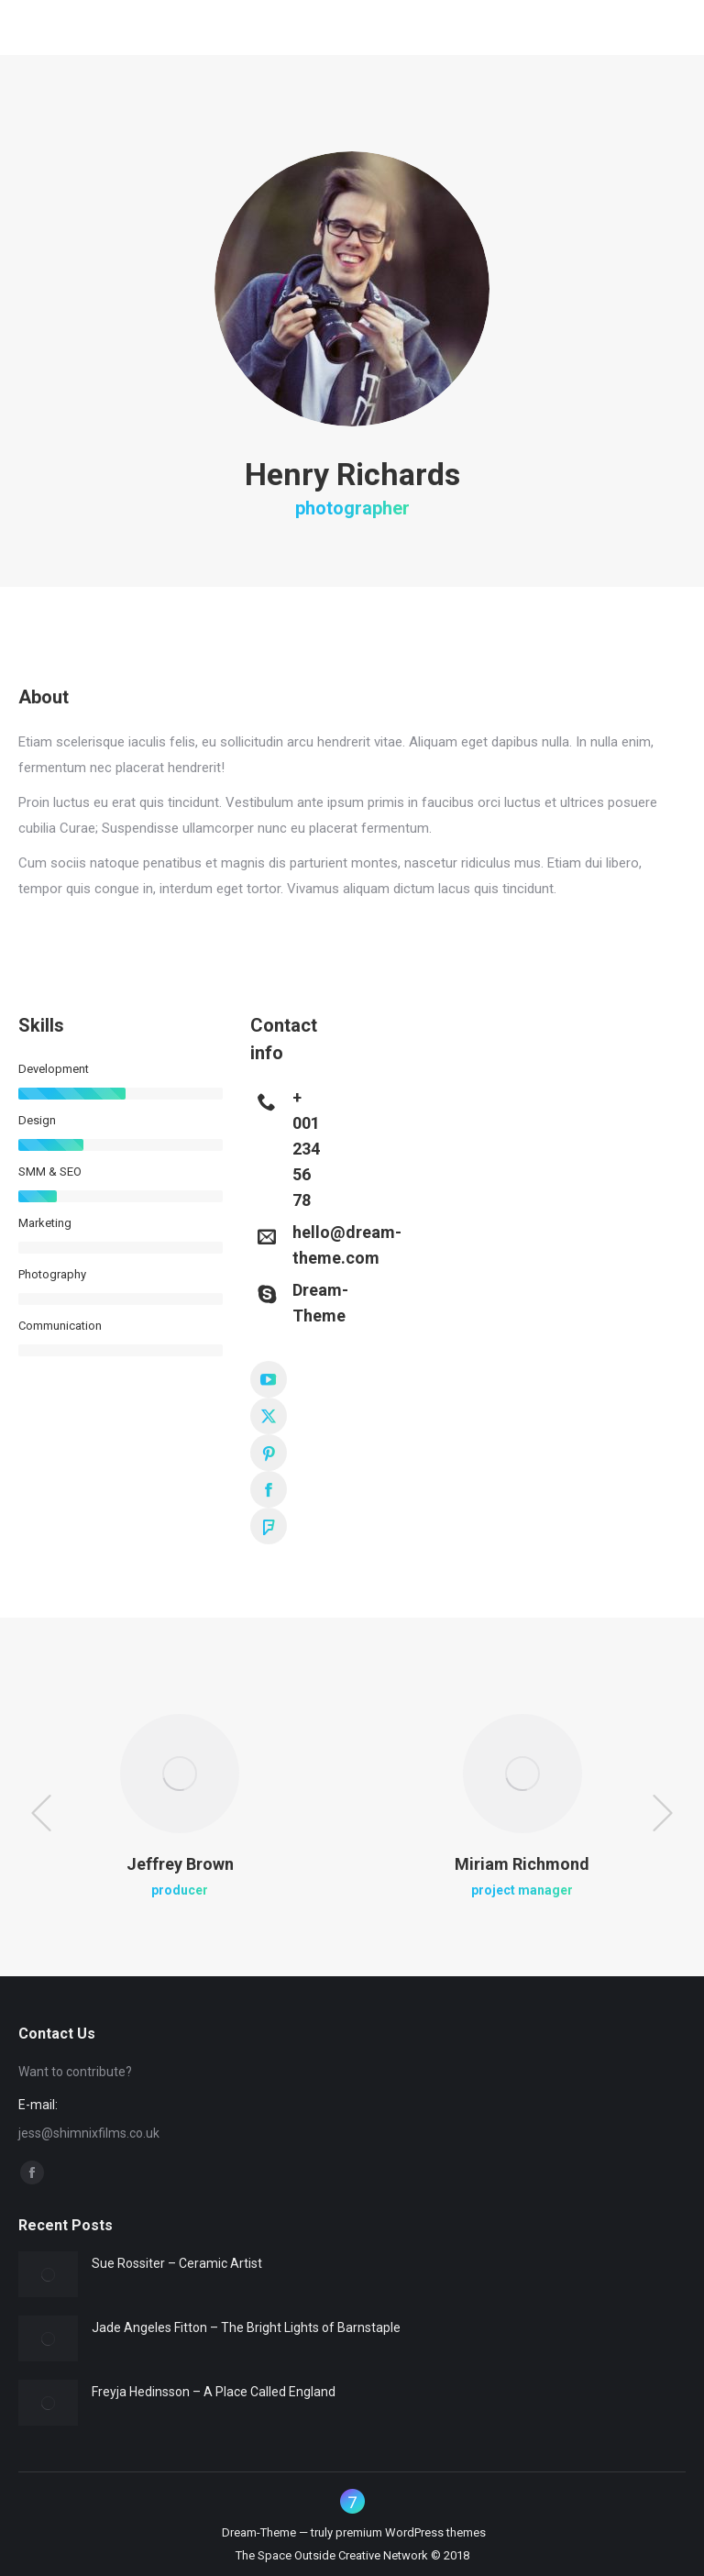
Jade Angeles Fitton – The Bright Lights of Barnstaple (246, 2327)
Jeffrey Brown (180, 1864)
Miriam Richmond (522, 1864)
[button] (41, 1813)
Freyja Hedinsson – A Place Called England (214, 2391)
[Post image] (48, 2274)
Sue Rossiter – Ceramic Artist (177, 2263)
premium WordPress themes (411, 2532)
